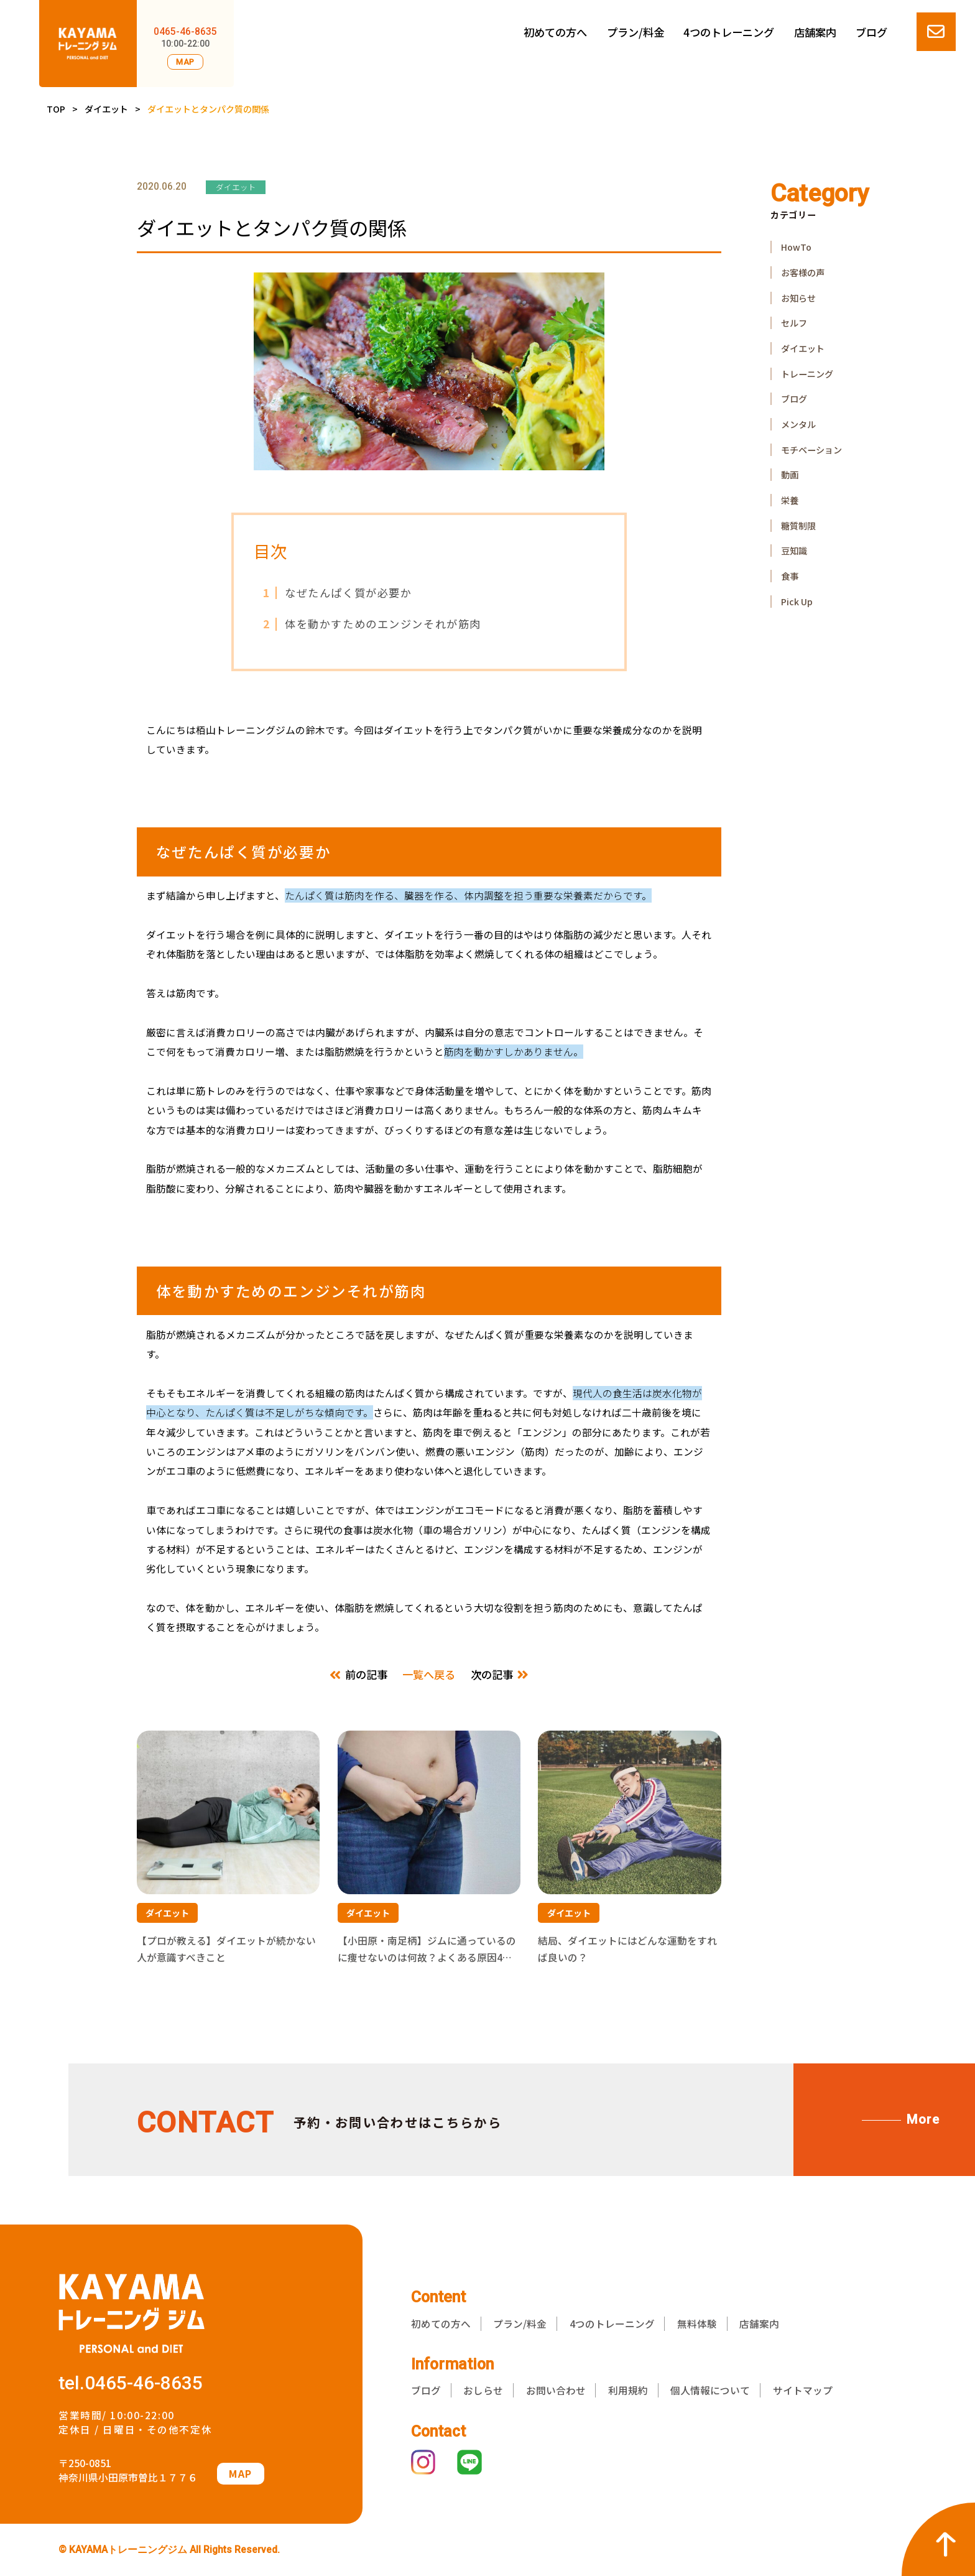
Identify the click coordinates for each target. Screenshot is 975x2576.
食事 (789, 576)
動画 (789, 474)
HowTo (796, 247)
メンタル (798, 424)
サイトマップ (803, 2390)
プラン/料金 (635, 32)
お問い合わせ (556, 2390)
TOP (56, 109)
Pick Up (797, 601)
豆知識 (794, 550)
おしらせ (483, 2390)
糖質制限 (798, 525)
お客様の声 (803, 272)
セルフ (794, 323)
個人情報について (710, 2390)
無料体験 (697, 2324)
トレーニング (807, 374)
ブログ (871, 32)
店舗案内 (815, 32)
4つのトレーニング (728, 32)
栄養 (789, 500)
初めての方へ (555, 32)
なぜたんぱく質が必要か (337, 592)
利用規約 (628, 2390)
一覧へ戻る (429, 1674)
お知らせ (798, 298)
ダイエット (106, 109)
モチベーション (811, 450)
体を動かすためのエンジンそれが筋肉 (372, 623)
